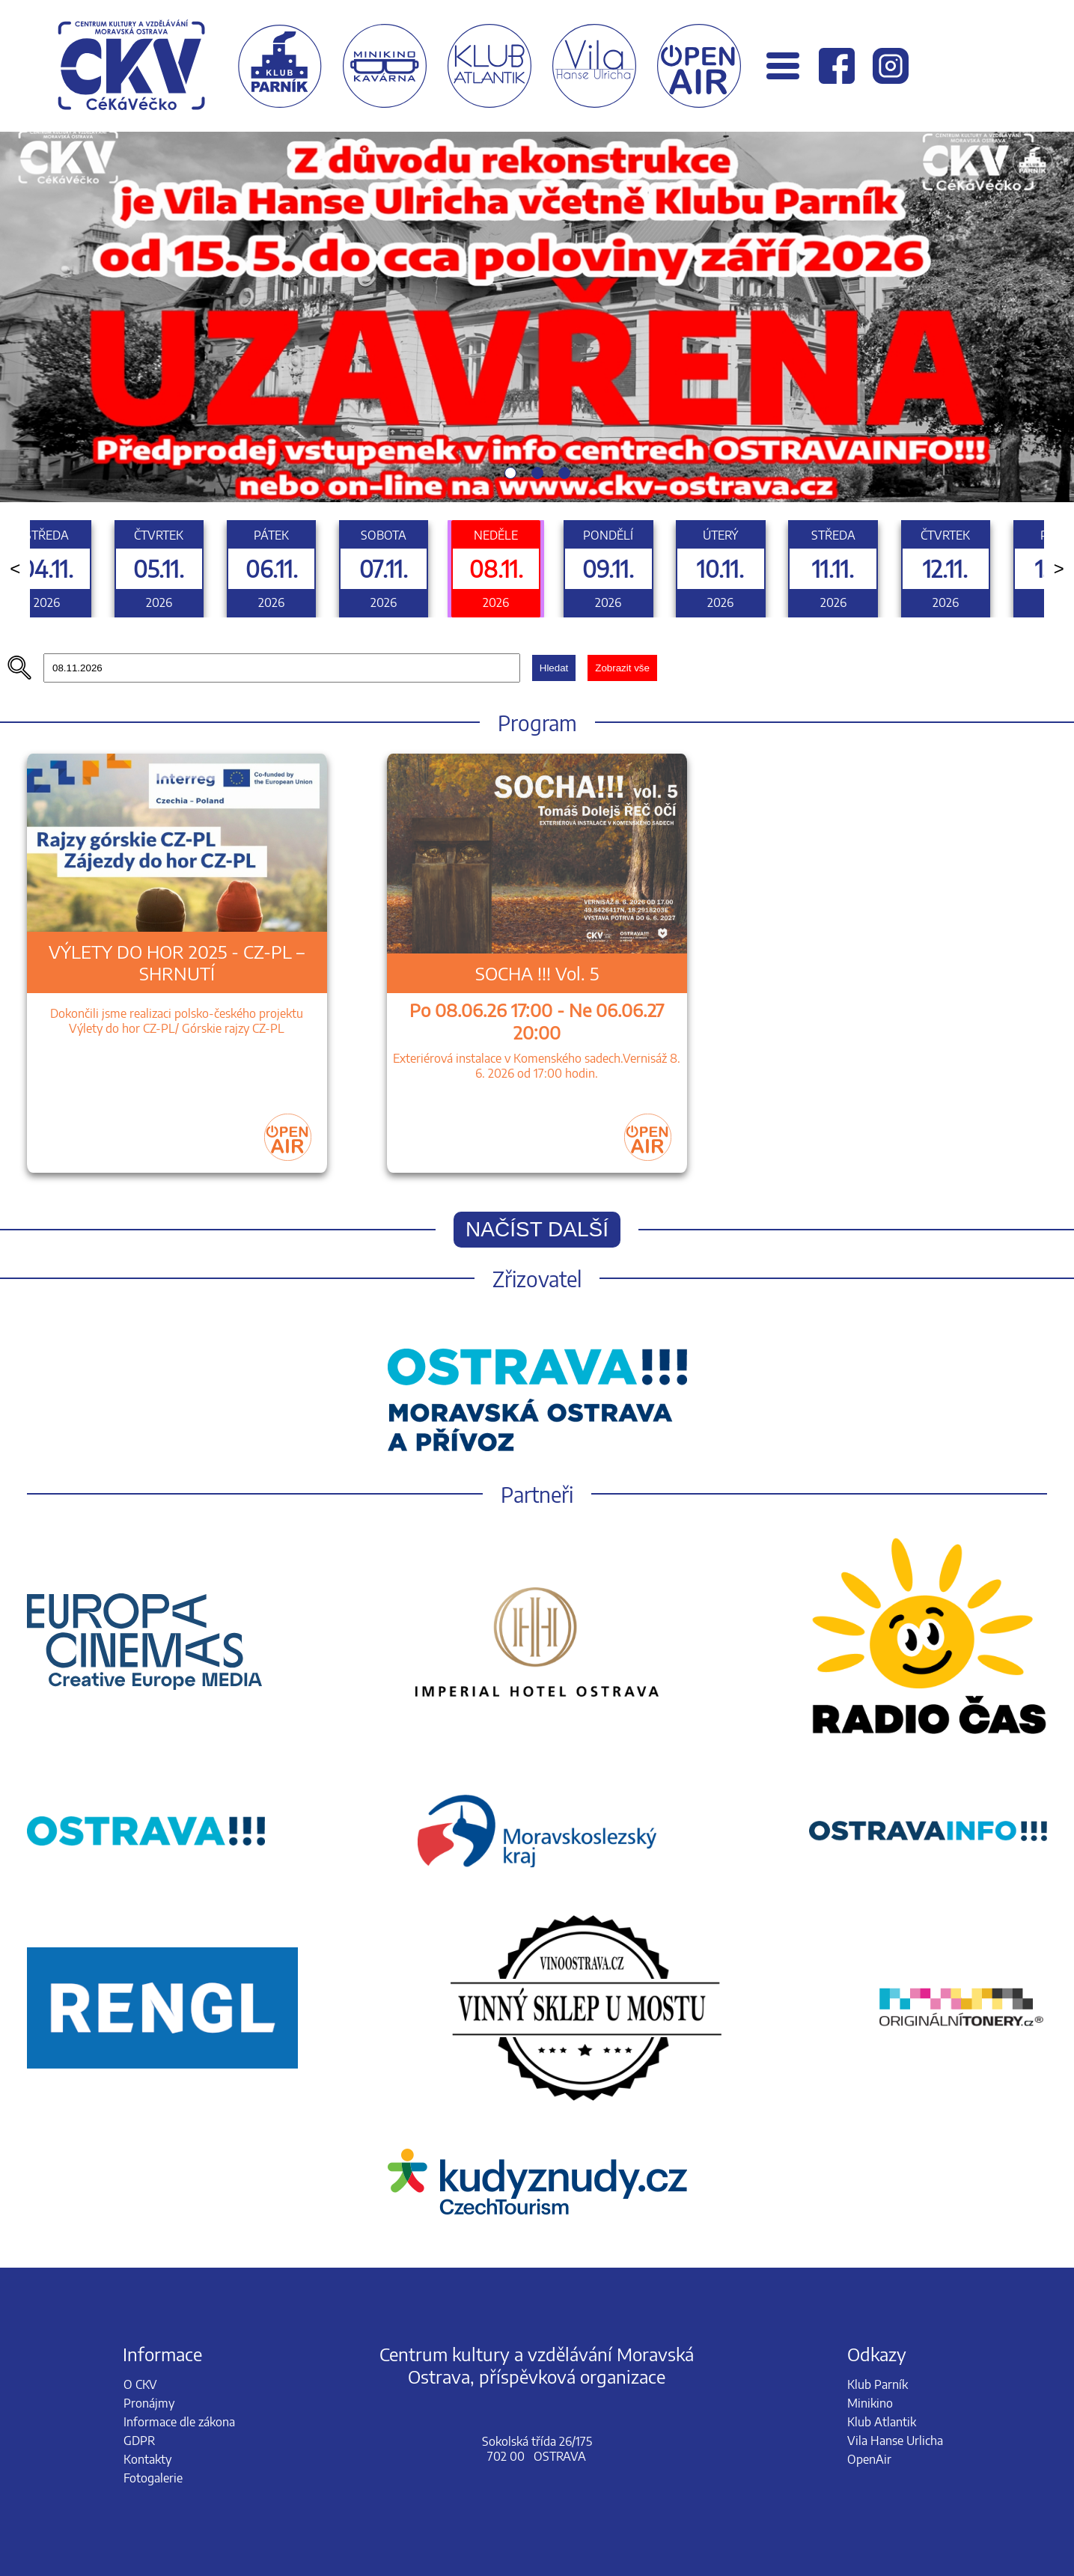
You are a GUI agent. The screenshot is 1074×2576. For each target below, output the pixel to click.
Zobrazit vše (622, 668)
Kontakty (147, 2459)
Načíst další (537, 1229)
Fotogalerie (153, 2477)
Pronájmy (148, 2403)
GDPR (139, 2440)
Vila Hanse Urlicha (895, 2440)
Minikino (870, 2403)
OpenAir (869, 2459)
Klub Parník (877, 2384)
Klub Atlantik (881, 2421)
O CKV (140, 2384)
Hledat (554, 668)
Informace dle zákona (179, 2421)
